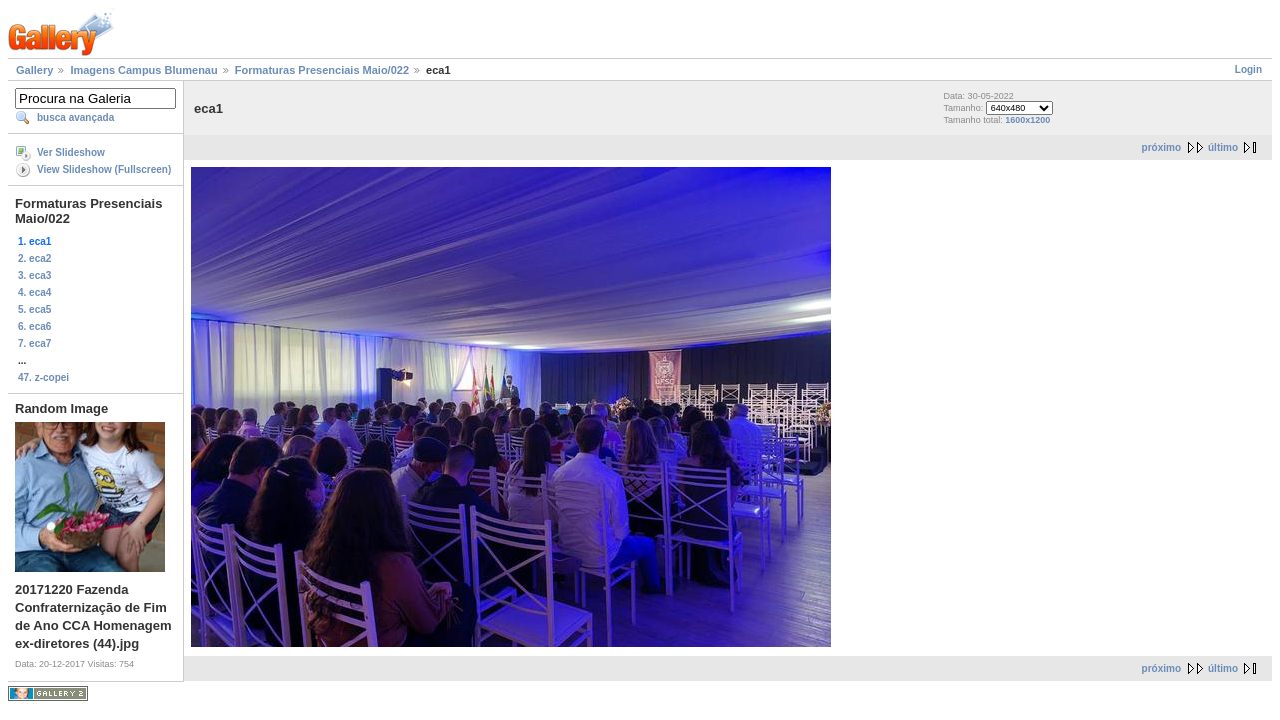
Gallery (34, 70)
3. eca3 (34, 275)
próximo (1161, 147)
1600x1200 (1027, 120)
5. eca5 (34, 309)
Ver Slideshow (71, 152)
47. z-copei (43, 377)
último (1223, 147)
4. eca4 (34, 292)
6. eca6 (34, 326)
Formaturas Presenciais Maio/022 (322, 70)
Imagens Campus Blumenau (143, 70)
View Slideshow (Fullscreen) (104, 169)
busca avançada (75, 117)
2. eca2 (34, 258)
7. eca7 (34, 343)
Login (1248, 69)
